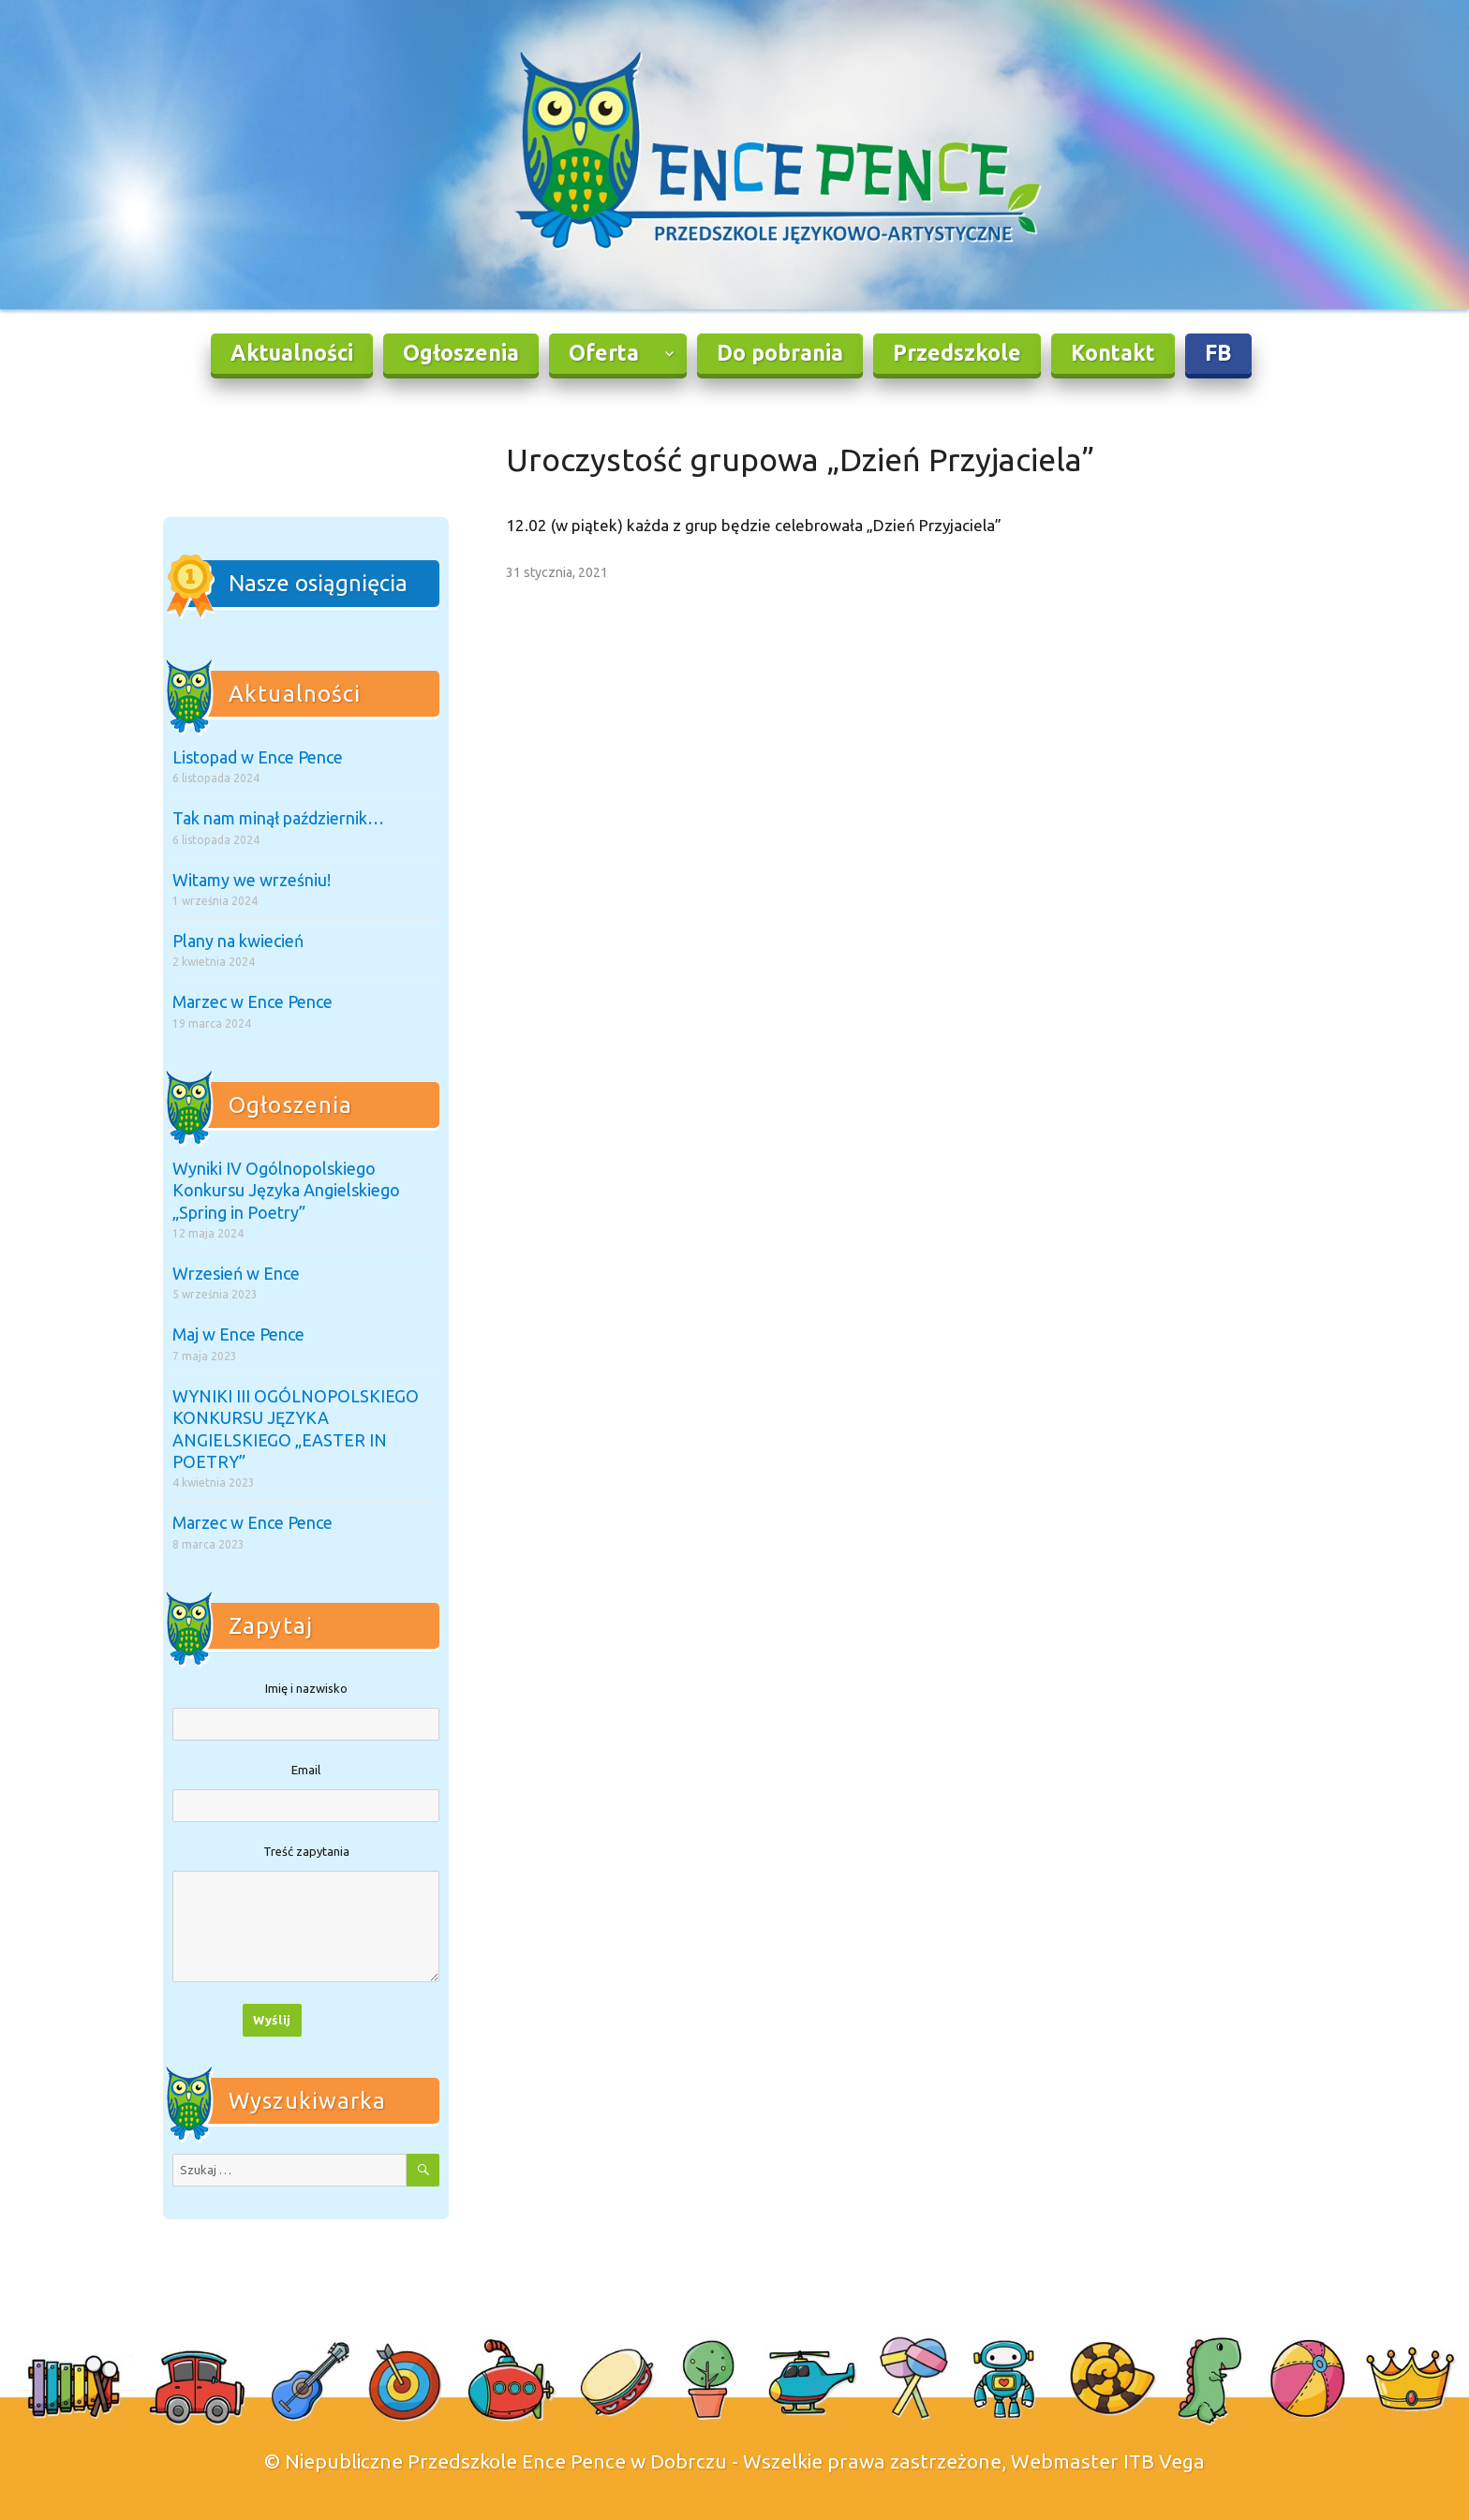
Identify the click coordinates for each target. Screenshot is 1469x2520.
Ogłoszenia (461, 352)
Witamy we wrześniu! (251, 879)
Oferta (604, 352)
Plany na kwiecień (238, 940)
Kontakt (1113, 352)
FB (1218, 352)
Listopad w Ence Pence (257, 757)
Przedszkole (957, 352)
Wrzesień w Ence (236, 1273)
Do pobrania (780, 352)
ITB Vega (1164, 2461)
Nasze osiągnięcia (318, 583)
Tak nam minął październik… (278, 817)
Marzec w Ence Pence (252, 1001)
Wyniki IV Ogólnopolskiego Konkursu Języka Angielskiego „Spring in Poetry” (286, 1190)
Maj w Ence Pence (238, 1334)
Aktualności (291, 352)
